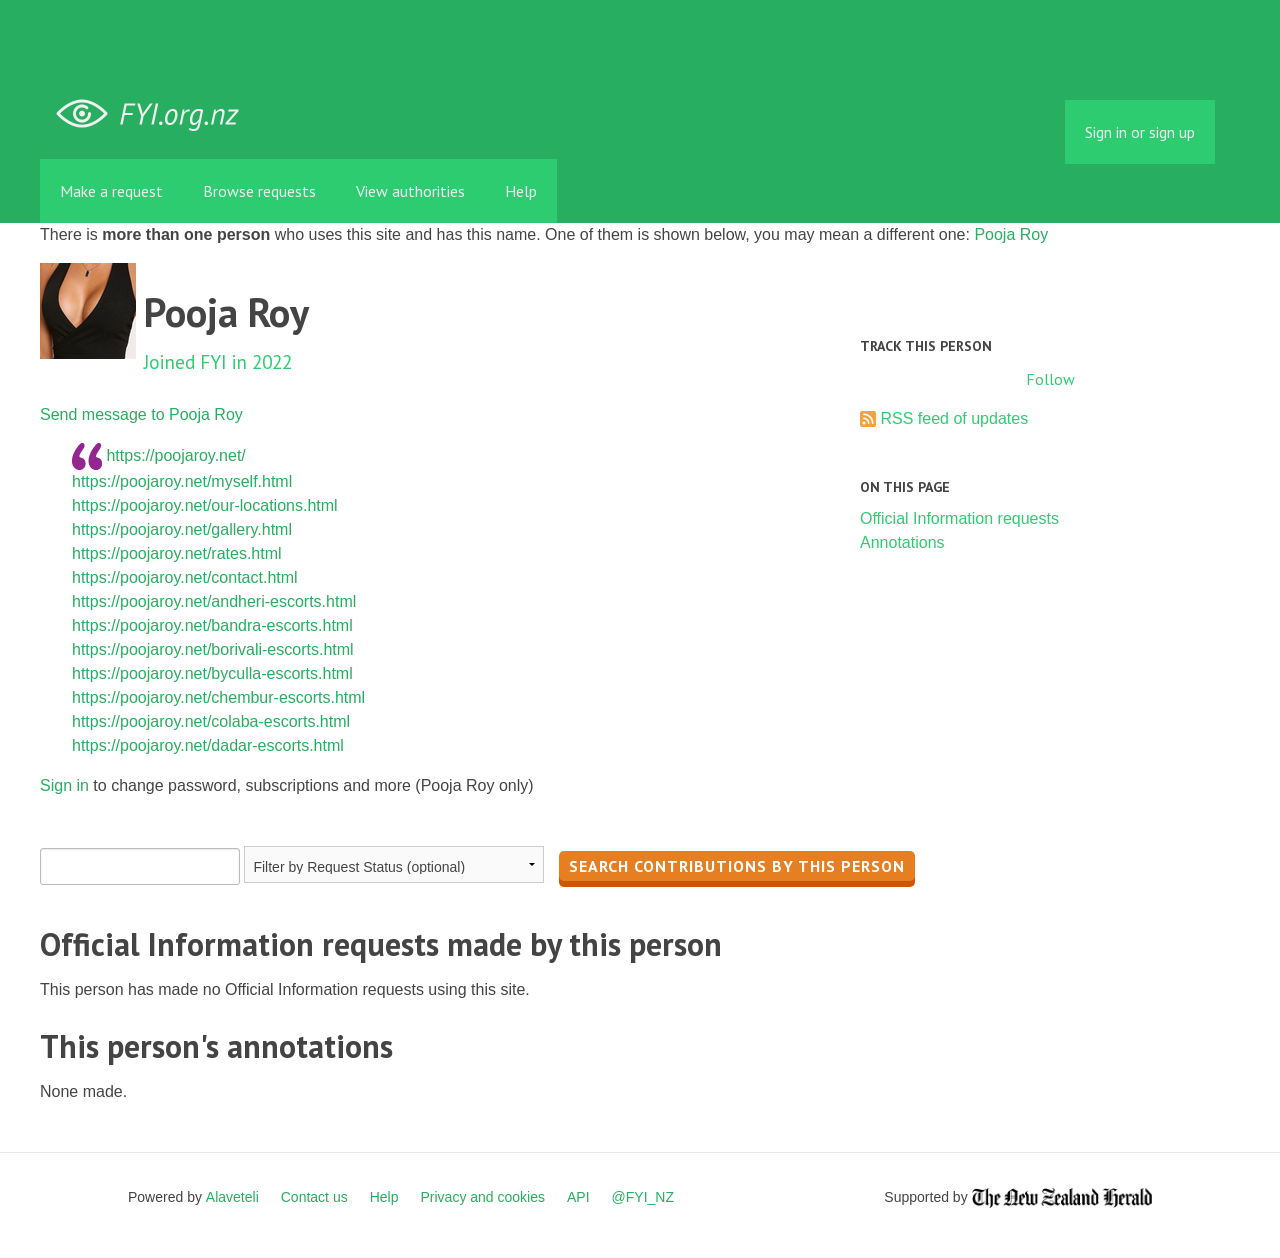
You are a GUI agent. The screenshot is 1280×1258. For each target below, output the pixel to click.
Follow (1050, 379)
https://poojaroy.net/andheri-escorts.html (214, 601)
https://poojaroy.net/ (175, 454)
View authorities (410, 191)
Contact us (314, 1197)
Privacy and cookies (482, 1197)
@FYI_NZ (643, 1197)
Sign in (64, 785)
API (578, 1197)
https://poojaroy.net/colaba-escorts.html (211, 721)
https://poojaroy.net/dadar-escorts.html (208, 745)
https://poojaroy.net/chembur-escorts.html (218, 697)
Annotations (902, 542)
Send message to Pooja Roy (141, 414)
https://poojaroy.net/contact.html (185, 577)
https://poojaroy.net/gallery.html (182, 529)
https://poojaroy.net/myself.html (182, 481)
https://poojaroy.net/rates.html (177, 553)
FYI (155, 114)
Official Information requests (959, 518)
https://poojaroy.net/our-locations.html (205, 505)
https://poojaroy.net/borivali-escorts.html (213, 649)
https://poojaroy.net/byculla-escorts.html (212, 673)
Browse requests (259, 191)
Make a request (111, 191)
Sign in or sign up (1140, 132)
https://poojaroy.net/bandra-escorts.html (212, 625)
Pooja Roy (1011, 234)
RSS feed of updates (954, 418)
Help (521, 191)
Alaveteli (232, 1197)
